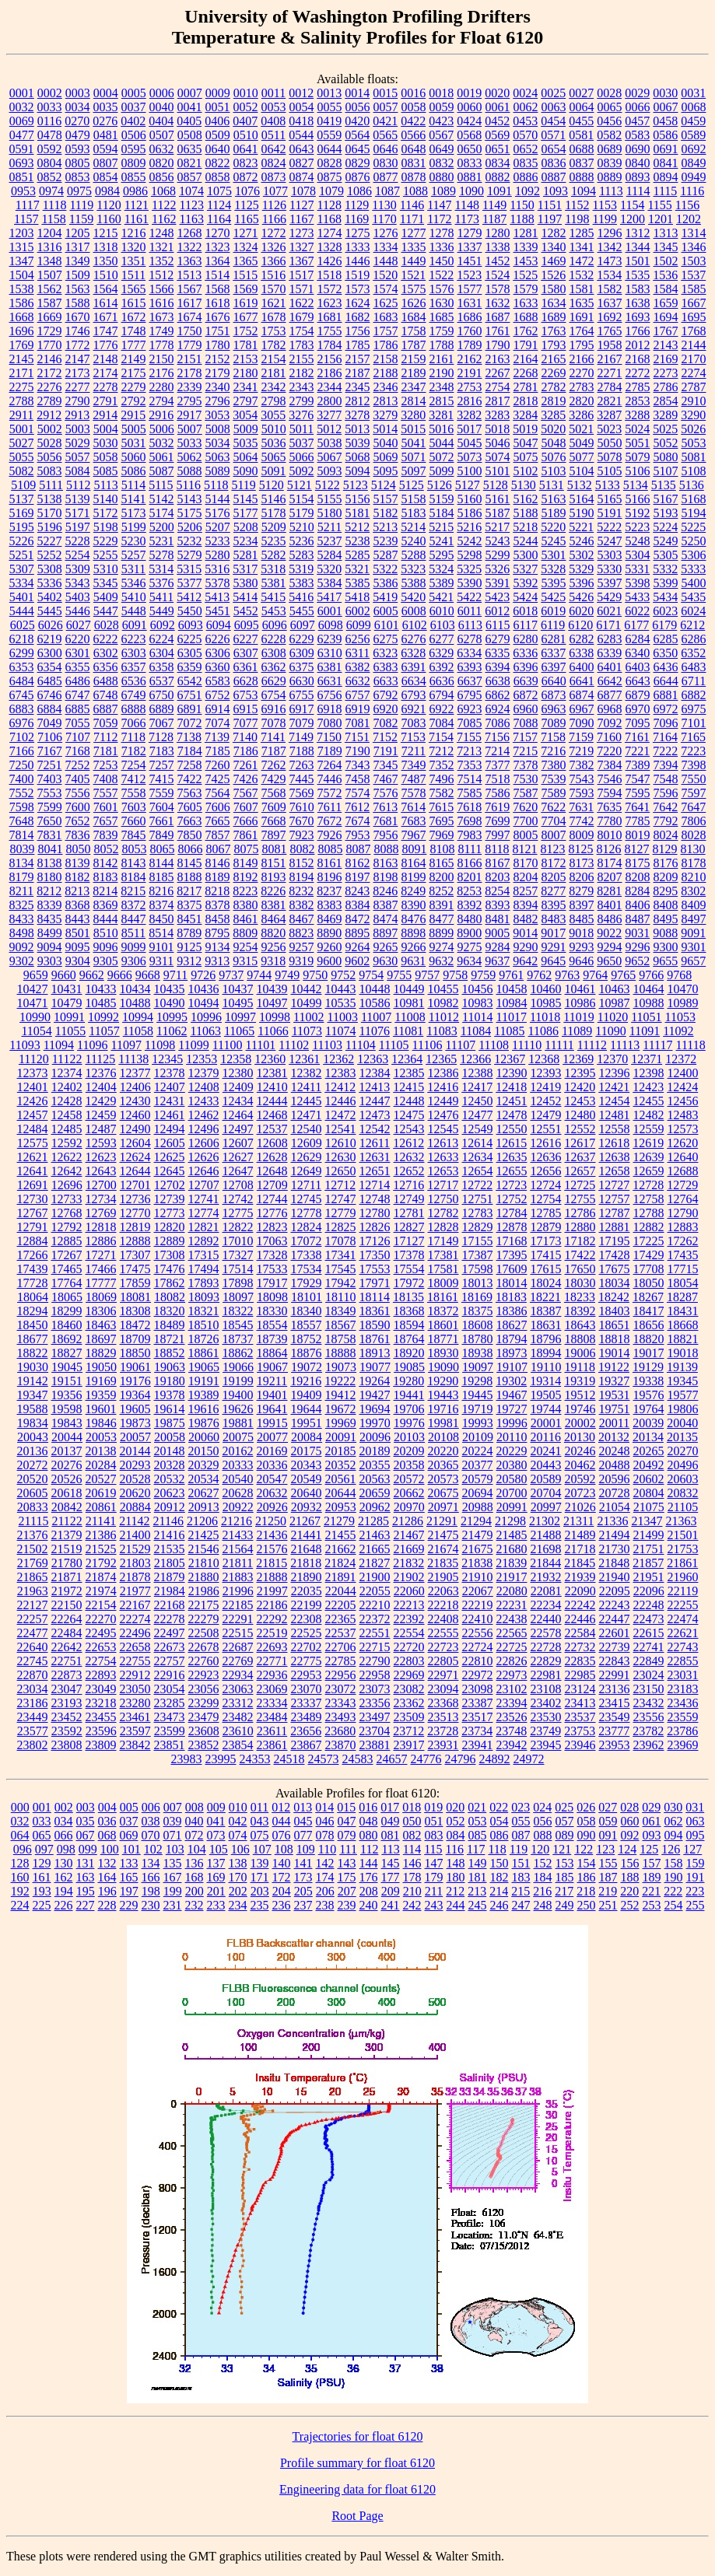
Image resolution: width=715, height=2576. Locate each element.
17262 (683, 1241)
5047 (525, 443)
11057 (104, 1031)
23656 (305, 1731)
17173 (546, 1241)
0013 (329, 93)
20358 (409, 1465)
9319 (301, 961)
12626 (203, 1157)
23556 (648, 1717)
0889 (610, 177)
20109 (477, 1437)
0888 (582, 177)
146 (412, 1863)
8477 (441, 919)
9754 (371, 975)
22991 (614, 1675)
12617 (579, 1143)
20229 (511, 1451)
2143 (666, 345)
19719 (477, 1409)
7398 (694, 765)
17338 (306, 1255)
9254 (245, 947)
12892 (203, 1241)
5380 (245, 583)
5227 (49, 541)
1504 (21, 275)
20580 (511, 1479)
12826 (375, 1227)
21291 (441, 1521)
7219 (581, 751)
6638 (497, 681)
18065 (66, 1297)
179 (434, 1877)
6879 (638, 695)
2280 (161, 387)
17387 (477, 1255)
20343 (306, 1465)
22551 (375, 1633)
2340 (217, 387)
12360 (270, 1059)
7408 (105, 779)
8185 (161, 877)
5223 (637, 527)
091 (608, 1835)
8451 (189, 919)
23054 (169, 1689)
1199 (605, 219)
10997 (240, 1017)
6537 (161, 681)
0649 (441, 149)
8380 (245, 905)
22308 (306, 1619)
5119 (243, 485)
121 (561, 1849)
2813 (385, 401)
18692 (66, 1339)
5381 (273, 583)
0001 (21, 93)
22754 (101, 1661)
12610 (340, 1143)
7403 (49, 779)
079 (347, 1835)
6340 (637, 653)
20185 (340, 1451)
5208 (245, 527)
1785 (357, 345)
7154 (441, 737)
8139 (77, 863)
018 (411, 1807)
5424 (525, 597)
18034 (614, 1283)
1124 (219, 205)
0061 (497, 107)
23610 (238, 1731)
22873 (66, 1675)
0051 (217, 107)
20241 (546, 1451)
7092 (610, 723)
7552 (21, 793)
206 (325, 1891)
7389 (638, 765)
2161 (441, 359)
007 (172, 1807)
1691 (582, 317)
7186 (245, 751)
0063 (554, 107)
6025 (22, 625)
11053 (680, 1017)
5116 (189, 485)
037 (129, 1821)
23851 (169, 1745)
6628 (245, 681)
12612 (408, 1143)
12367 (509, 1059)
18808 (580, 1339)
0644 (329, 149)
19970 (375, 1423)
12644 (135, 1171)
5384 (329, 583)
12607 (238, 1143)
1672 (133, 317)
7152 (385, 737)
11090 (610, 1031)
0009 (217, 93)
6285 (666, 639)
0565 (385, 135)
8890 (329, 933)
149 (477, 1863)
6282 (582, 639)
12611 (374, 1143)
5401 (21, 597)
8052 (105, 849)
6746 (49, 695)
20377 (477, 1465)
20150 (203, 1451)
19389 (203, 1395)
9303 (49, 961)
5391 (497, 583)
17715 (683, 1269)
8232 (301, 891)
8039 (21, 849)
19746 (580, 1409)
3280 (413, 415)
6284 (638, 639)
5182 (385, 513)
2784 (610, 387)
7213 (469, 751)
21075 (648, 1507)
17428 (614, 1255)
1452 (497, 261)
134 (151, 1863)
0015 (385, 93)
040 (194, 1821)
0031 (693, 93)
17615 (546, 1269)
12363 (372, 1059)
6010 (441, 611)
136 (194, 1863)
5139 (77, 499)
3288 (637, 415)
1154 (632, 205)
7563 (189, 793)
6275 (385, 639)
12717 (442, 1185)
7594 (610, 793)
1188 (522, 219)
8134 (21, 863)
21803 (135, 1563)
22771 (272, 1661)
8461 (245, 919)
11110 (527, 1045)
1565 (133, 289)
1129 (357, 205)
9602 (357, 961)
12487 (101, 1129)
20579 (477, 1479)
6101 (386, 625)
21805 (169, 1563)
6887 (105, 709)
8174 (610, 863)
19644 (306, 1409)
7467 (385, 779)
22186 (272, 1605)
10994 (137, 1017)
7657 (105, 821)
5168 (694, 499)
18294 (32, 1311)
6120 (580, 625)
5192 (638, 513)
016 (368, 1807)
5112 (78, 485)
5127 (467, 485)
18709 (135, 1339)
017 (389, 1807)
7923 (301, 835)
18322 (238, 1311)
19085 (409, 1367)
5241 (441, 541)
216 (542, 1891)
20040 (682, 1423)
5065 (273, 457)
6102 (414, 625)
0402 (133, 121)
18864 (272, 1353)
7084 (441, 723)
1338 (497, 247)
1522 (441, 275)
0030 (665, 93)
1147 (439, 205)
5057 (77, 457)
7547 (638, 779)
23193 (66, 1703)
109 (305, 1849)
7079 (301, 723)
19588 (32, 1409)
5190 (582, 513)
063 (695, 1821)
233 (216, 1905)
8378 (217, 905)
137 (216, 1863)
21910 (477, 1577)
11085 (509, 1031)
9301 (694, 947)
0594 (105, 149)
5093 (329, 471)
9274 (441, 947)
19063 (169, 1367)
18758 (340, 1339)
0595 (133, 149)
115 (433, 1849)
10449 (409, 989)
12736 (135, 1199)
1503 (694, 261)
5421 (441, 597)
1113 (611, 191)
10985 (546, 1003)
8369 (105, 905)
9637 (497, 961)
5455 (301, 611)
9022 (609, 933)
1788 (441, 345)
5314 (161, 569)
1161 (136, 219)
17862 (169, 1283)
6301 (77, 653)
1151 (550, 205)
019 (433, 1807)
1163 (191, 219)
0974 (51, 191)
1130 (384, 205)
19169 (101, 1381)
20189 (375, 1451)
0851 (21, 177)
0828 (329, 163)
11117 (657, 1045)
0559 (329, 135)
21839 (511, 1563)
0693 (21, 163)
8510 (105, 933)
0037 (133, 107)
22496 (135, 1633)
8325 (21, 905)
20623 (169, 1493)
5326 (497, 569)
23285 (169, 1703)
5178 (273, 513)
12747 (340, 1199)
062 (673, 1821)
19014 (614, 1353)
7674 (357, 821)
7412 (133, 779)
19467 (511, 1395)
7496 (441, 779)
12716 (408, 1185)
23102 (511, 1689)
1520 (385, 275)
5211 (329, 527)
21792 (101, 1563)
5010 (273, 429)
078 (325, 1835)
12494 (169, 1129)
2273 (666, 373)
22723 (443, 1647)
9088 (665, 933)
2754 (497, 387)
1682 (357, 317)
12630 (340, 1157)
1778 (161, 345)
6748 (105, 695)
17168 (511, 1241)
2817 (497, 401)
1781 (245, 345)
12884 (32, 1241)
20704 (546, 1493)
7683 (413, 821)
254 (673, 1905)
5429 (609, 597)
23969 (683, 1745)
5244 (525, 541)
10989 (683, 1003)
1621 (273, 303)
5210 (301, 527)
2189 (413, 373)
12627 (238, 1157)
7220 (609, 751)
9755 (399, 975)
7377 (497, 765)
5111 (51, 485)
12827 (409, 1227)
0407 (245, 121)
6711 (694, 681)
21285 (373, 1521)
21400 (135, 1535)
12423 (648, 1087)
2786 (666, 387)
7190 (357, 751)
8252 (441, 891)
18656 (648, 1325)
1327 (301, 247)
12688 (683, 1171)
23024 (648, 1675)
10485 (101, 1003)
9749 (287, 975)
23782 (648, 1731)
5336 (49, 583)
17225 (648, 1241)
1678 (273, 317)
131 (85, 1863)
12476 (443, 1115)
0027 (581, 93)
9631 (413, 961)
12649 (306, 1171)
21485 (511, 1535)
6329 (441, 653)
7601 (105, 807)
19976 (409, 1423)
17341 (340, 1255)
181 (477, 1877)
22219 (477, 1605)
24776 (426, 1759)
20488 (614, 1465)
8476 (413, 919)
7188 (301, 751)
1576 (441, 289)
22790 (375, 1661)
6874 (582, 695)
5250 (694, 541)
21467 (409, 1535)
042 (238, 1821)
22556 (477, 1633)
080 (368, 1835)
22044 (340, 1591)
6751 (189, 695)
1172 (439, 219)
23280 (135, 1703)
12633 (443, 1157)
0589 (693, 135)
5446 (77, 611)
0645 (357, 149)
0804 (49, 163)
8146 (217, 863)
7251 (49, 765)
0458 (665, 121)
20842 (66, 1507)
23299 (203, 1703)
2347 (413, 387)
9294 (610, 947)
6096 (274, 625)
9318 (273, 961)
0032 (21, 107)
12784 (511, 1213)
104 (197, 1849)
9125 (189, 947)
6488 (105, 681)
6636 (441, 681)
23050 (135, 1689)
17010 (238, 1241)
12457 (32, 1115)
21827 (374, 1563)
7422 (189, 779)
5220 (553, 527)
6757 (357, 695)
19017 (648, 1353)
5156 (357, 499)
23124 (580, 1689)
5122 (327, 485)
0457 (637, 121)
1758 (413, 331)
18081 (135, 1297)
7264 (329, 765)
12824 (306, 1227)
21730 (614, 1549)
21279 (339, 1521)
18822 (32, 1353)
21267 (305, 1521)
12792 (66, 1227)
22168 (169, 1605)
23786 (682, 1731)
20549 (306, 1479)
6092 (162, 625)
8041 (49, 849)
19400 (238, 1395)
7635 (609, 807)
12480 (580, 1115)
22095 (614, 1591)
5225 (693, 527)
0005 (133, 93)
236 (281, 1905)
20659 (375, 1493)
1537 (693, 275)
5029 (77, 443)
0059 (441, 107)
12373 (32, 1073)
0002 (49, 93)
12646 (203, 1171)
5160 (469, 499)
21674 (443, 1549)
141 (303, 1863)
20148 (169, 1451)
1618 (217, 303)
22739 (614, 1647)
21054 (614, 1507)
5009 (245, 429)
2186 (329, 373)
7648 (21, 821)
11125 (101, 1059)
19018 (683, 1353)
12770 (135, 1213)
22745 (32, 1661)
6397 (554, 667)
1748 (133, 331)
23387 (477, 1703)
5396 (582, 583)
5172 (105, 513)
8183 (105, 877)
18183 (511, 1297)
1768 (694, 331)
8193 (273, 877)
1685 (441, 317)
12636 (546, 1157)
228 (107, 1905)
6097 (302, 625)
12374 (66, 1073)
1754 (301, 331)
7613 (385, 807)
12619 (648, 1143)
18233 (579, 1297)
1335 (413, 247)
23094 (443, 1689)
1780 (217, 345)
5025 (665, 429)
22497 (169, 1633)
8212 (49, 891)
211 (434, 1891)
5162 (525, 499)
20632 (272, 1493)
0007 (189, 93)
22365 (340, 1619)
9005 (497, 933)
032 (20, 1821)
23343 (340, 1703)
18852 (169, 1353)
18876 (306, 1353)
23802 (32, 1745)
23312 (238, 1703)
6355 (77, 667)
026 (586, 1807)
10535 (340, 1003)
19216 (305, 1381)
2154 (273, 359)
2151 (189, 359)
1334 (385, 247)
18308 (135, 1311)
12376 (101, 1073)
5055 (21, 457)
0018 (441, 93)
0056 (357, 107)
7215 (525, 751)
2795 (189, 401)
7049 (49, 723)
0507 (161, 135)
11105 (394, 1045)
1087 (387, 191)
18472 (135, 1325)
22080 (511, 1591)
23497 (375, 1717)
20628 (238, 1493)
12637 (580, 1157)
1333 (357, 247)
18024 (546, 1283)
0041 (189, 107)
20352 (340, 1465)
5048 (554, 443)
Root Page (357, 2515)
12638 (614, 1157)
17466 (101, 1269)
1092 (527, 191)
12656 (546, 1171)
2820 (582, 401)
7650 (49, 821)
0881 (469, 177)
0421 (385, 121)
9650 (609, 961)
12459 (101, 1115)
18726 (203, 1339)
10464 (648, 989)
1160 (108, 219)
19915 (272, 1423)
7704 (554, 821)
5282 (273, 555)
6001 (329, 611)
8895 (357, 933)
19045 (66, 1367)
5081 (694, 457)
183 (521, 1877)
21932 (546, 1577)
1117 (28, 205)
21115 (34, 1521)
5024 (637, 429)
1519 (357, 275)
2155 (301, 359)
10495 (238, 1003)
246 (499, 1905)
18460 (66, 1325)
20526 (66, 1479)
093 (652, 1835)
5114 (133, 485)
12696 (66, 1185)
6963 (554, 709)
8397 (582, 905)
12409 (238, 1087)
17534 (306, 1269)
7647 (693, 807)
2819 (554, 401)
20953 (340, 1507)
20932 (306, 1507)
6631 (329, 681)
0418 (301, 121)
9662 (91, 975)
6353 (21, 667)
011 (259, 1807)
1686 (469, 317)
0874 (301, 177)
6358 (161, 667)
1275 (357, 233)
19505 (546, 1395)
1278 (441, 233)
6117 (525, 625)
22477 (32, 1633)
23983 (186, 1759)
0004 (105, 93)
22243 (614, 1605)
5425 (553, 597)
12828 (443, 1227)
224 (20, 1905)
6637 (469, 681)
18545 (238, 1325)
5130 (523, 485)
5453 (273, 611)
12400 (683, 1073)
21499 (648, 1535)
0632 (161, 149)
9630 (385, 961)
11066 (273, 1031)
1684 (413, 317)
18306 (101, 1311)
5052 (666, 443)
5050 (610, 443)
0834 (497, 163)
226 (63, 1905)
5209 (273, 527)
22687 (238, 1647)
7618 (469, 807)
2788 (21, 401)
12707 (203, 1185)
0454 (553, 121)
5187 (497, 513)
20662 (409, 1493)
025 (564, 1807)
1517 (301, 275)
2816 (469, 401)
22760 (203, 1661)
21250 (270, 1521)
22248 (648, 1605)
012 (281, 1807)
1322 (189, 247)
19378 (169, 1395)
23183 (683, 1689)
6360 (217, 667)
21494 (614, 1535)
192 (20, 1891)
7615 (441, 807)
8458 (217, 919)
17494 (203, 1269)
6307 (245, 653)
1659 (666, 303)
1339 (525, 247)
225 (42, 1905)
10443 (340, 989)
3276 (301, 415)
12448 (409, 1101)
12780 (375, 1213)
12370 (612, 1059)
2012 (638, 345)
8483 (554, 919)
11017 (511, 1017)
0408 (273, 121)
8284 (637, 891)
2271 (610, 373)
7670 (301, 821)
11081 (408, 1031)
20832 (683, 1493)
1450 (441, 261)
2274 (694, 373)
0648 (413, 149)
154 (586, 1863)
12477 (477, 1115)
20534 (203, 1479)
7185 (217, 751)
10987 (614, 1003)
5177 (245, 513)
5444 (21, 611)
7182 (133, 751)
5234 (245, 541)
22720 (409, 1647)
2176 (161, 373)
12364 (406, 1059)
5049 (582, 443)
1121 (136, 205)
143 (347, 1863)
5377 (189, 583)
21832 (408, 1563)
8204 (525, 877)
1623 (329, 303)
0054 (301, 107)
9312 (189, 961)
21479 (477, 1535)
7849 (161, 835)
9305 (105, 961)
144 (368, 1863)
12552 (580, 1129)
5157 (385, 499)
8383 (329, 905)
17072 (306, 1241)
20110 (511, 1437)
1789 (469, 345)
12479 (546, 1115)
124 (627, 1849)
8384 (357, 905)
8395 (554, 905)
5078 (610, 457)
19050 (101, 1367)
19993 (477, 1423)
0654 (554, 149)
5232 (189, 541)
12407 (169, 1087)
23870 (340, 1745)
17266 (32, 1255)
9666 (119, 975)
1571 (301, 289)
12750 (443, 1199)
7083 (413, 723)
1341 (582, 247)
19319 (579, 1381)
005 (129, 1807)
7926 (329, 835)
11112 (592, 1045)
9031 (637, 933)
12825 (340, 1227)
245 (477, 1905)
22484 (66, 1633)
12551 (546, 1129)
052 (456, 1821)
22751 (66, 1661)
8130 (693, 849)
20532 (169, 1479)
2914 (105, 415)
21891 (340, 1577)
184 (543, 1877)
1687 (497, 317)
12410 (272, 1087)
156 (630, 1863)
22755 (135, 1661)
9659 (35, 975)
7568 (273, 793)
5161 (497, 499)
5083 (49, 471)
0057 (385, 107)
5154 (301, 499)
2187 (357, 373)
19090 (443, 1367)
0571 (553, 135)
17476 (169, 1269)
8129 (665, 849)
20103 (409, 1437)
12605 (169, 1143)
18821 (683, 1339)
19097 (477, 1367)
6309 (301, 653)
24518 (289, 1759)
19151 (66, 1381)
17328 (272, 1255)
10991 (69, 1017)
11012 (444, 1017)
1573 (357, 289)
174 (325, 1877)
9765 (623, 975)
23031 (683, 1675)
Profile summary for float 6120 (357, 2462)
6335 (497, 653)
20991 (511, 1507)
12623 (101, 1157)
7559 (161, 793)
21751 (648, 1549)
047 (347, 1821)
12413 (374, 1087)
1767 (666, 331)
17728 (32, 1283)
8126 (609, 849)
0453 (525, 121)
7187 (273, 751)
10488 (135, 1003)
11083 (441, 1031)
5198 (105, 527)
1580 (554, 289)
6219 (49, 639)
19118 (580, 1367)
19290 (442, 1381)
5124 (383, 485)
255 (695, 1905)
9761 (511, 975)
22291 (238, 1619)
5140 (105, 499)
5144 (217, 499)
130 (63, 1863)
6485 (49, 681)
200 (194, 1891)
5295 (441, 555)
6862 (497, 695)
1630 (441, 303)
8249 (413, 891)
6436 (666, 667)
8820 (273, 933)
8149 (245, 863)
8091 (413, 849)
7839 (105, 835)
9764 (595, 975)
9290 (525, 947)
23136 (614, 1689)
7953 (357, 835)
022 (498, 1807)
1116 (692, 191)
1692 (610, 317)
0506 (133, 135)
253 (652, 1905)
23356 (375, 1703)
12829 (477, 1227)
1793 (554, 345)
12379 (203, 1073)
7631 (581, 807)
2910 (694, 401)
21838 (476, 1563)
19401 (272, 1395)
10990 (35, 1017)
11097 (125, 1045)
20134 (648, 1437)
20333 (238, 1465)
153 (565, 1863)
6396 (525, 667)
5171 (77, 513)
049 (390, 1821)
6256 (357, 639)
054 (499, 1821)
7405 (77, 779)
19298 (476, 1381)
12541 (340, 1129)
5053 (694, 443)
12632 (409, 1157)
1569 (245, 289)
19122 (613, 1367)
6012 (497, 611)
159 (695, 1863)
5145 (245, 499)
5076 (554, 457)
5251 (21, 555)
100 (109, 1849)
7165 (693, 737)
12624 (135, 1157)
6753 (245, 695)
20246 (580, 1451)
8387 (385, 905)
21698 (546, 1549)
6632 (357, 681)
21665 (375, 1549)
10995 (172, 1017)
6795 (469, 695)
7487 (413, 779)
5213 (385, 527)
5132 (579, 485)
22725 (511, 1647)
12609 (306, 1143)
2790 (77, 401)
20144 (135, 1451)
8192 (245, 877)
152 (543, 1863)
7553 (49, 793)
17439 (32, 1269)
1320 (133, 247)
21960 (683, 1577)
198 (151, 1891)
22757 (169, 1661)
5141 (133, 499)
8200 (441, 877)
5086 (133, 471)
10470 (683, 989)
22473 (648, 1619)
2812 (357, 401)
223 (694, 1891)
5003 (77, 429)
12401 (32, 1087)
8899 (441, 933)
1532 (581, 275)
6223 (133, 639)
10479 (66, 1003)
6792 (385, 695)
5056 (49, 457)
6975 (694, 709)
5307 (21, 569)
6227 (245, 639)
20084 (306, 1437)
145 (390, 1863)
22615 (648, 1633)
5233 (217, 541)
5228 (77, 541)
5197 (77, 527)
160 (20, 1877)
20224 (477, 1451)
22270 (101, 1619)
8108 (441, 849)
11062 (171, 1031)
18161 (442, 1297)
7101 (694, 723)
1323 (217, 247)
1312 (638, 233)
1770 (49, 345)
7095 (638, 723)
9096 (105, 947)
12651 (375, 1171)
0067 (666, 107)
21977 (135, 1591)
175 (347, 1877)
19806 (683, 1409)
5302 (582, 555)
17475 (135, 1269)
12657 (580, 1171)
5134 (635, 485)
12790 (683, 1213)
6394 (497, 667)
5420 (413, 597)
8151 (273, 863)
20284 (101, 1465)
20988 (477, 1507)
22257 (32, 1619)
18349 (340, 1311)
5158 (413, 499)
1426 (329, 261)
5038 (329, 443)
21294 (476, 1521)
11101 (261, 1045)
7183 (161, 751)
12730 (32, 1199)
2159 (413, 359)
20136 (32, 1451)
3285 (553, 415)
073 (216, 1835)
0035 (105, 107)
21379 (66, 1535)
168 (194, 1877)
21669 (409, 1549)
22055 (375, 1591)
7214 (497, 751)
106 (240, 1849)
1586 (21, 303)
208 (368, 1891)
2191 (469, 373)
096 (22, 1849)
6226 (217, 639)
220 (629, 1891)
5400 (694, 583)
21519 (66, 1549)
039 (172, 1821)
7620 (525, 807)
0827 (301, 163)
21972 (66, 1591)
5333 (693, 569)
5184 (441, 513)
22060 (409, 1591)
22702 (306, 1647)
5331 (637, 569)
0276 (105, 121)
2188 (385, 373)
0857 (189, 177)
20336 (272, 1465)
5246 (582, 541)
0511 (273, 135)
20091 (340, 1437)
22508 (203, 1633)
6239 (329, 639)
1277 (413, 233)
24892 (494, 1759)
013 (302, 1807)
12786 (580, 1213)
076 (281, 1835)
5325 (469, 569)
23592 (66, 1731)
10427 (32, 989)
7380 (554, 765)
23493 (340, 1717)
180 (456, 1877)
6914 (217, 709)
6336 (525, 653)
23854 (238, 1745)
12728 (648, 1185)
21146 (168, 1521)
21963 (32, 1591)
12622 (66, 1157)
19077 (375, 1367)
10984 (511, 1003)
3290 (693, 415)
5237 (329, 541)
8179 (21, 877)
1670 (77, 317)
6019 (553, 611)
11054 (36, 1031)
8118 (497, 849)
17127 (409, 1241)
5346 (133, 583)
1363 (189, 261)
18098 (272, 1297)
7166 (21, 751)
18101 (306, 1297)
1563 (77, 289)
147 (434, 1863)
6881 (666, 695)
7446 (329, 779)
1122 (164, 205)
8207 (610, 877)
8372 (133, 905)
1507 (49, 275)
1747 (105, 331)
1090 (471, 191)
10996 (206, 1017)
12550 (511, 1129)
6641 (582, 681)
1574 (385, 289)
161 (42, 1877)
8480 (469, 919)
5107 (666, 471)
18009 (443, 1283)
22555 (443, 1633)
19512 (580, 1395)
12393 (546, 1073)
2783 (582, 387)
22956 (340, 1675)
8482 (525, 919)
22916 (169, 1675)
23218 (101, 1703)
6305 (189, 653)
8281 (609, 891)
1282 (554, 233)
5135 (663, 485)
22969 (409, 1675)
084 (456, 1835)
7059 (105, 723)
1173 (467, 219)
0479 (77, 135)
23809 (101, 1745)
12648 (272, 1171)
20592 (580, 1479)
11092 (678, 1031)
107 (262, 1849)
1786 (385, 345)
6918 (329, 709)
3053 (217, 415)
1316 (49, 247)
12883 (683, 1227)
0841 (666, 163)
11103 (327, 1045)
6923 (469, 709)
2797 (245, 401)
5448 (133, 611)
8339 (49, 905)
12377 (135, 1073)
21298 (510, 1521)
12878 (511, 1227)
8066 (189, 849)
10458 (511, 989)
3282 (469, 415)
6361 (245, 667)
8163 (385, 863)
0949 (694, 177)
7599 (49, 807)
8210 (694, 877)
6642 (610, 681)
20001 (546, 1423)
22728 (546, 1647)
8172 (554, 863)
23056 (203, 1689)
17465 (66, 1269)
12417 (476, 1087)
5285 (357, 555)
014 (324, 1807)
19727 (511, 1409)
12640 (683, 1157)
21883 (238, 1577)
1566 (161, 289)
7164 (665, 737)
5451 (217, 611)
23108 (546, 1689)
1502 (666, 261)
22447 (614, 1619)
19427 (375, 1395)
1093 (555, 191)
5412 (189, 597)
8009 (582, 835)
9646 (581, 961)
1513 (189, 275)
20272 (32, 1465)
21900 (375, 1577)
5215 (441, 527)
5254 (77, 555)
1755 (329, 331)
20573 (443, 1479)
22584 (580, 1633)
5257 (133, 555)
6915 (245, 709)
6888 (133, 709)
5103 (554, 471)
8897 (385, 933)
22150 (66, 1605)
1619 (245, 303)
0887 (554, 177)
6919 (357, 709)
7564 (217, 793)
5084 (77, 471)
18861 (203, 1353)
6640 (554, 681)
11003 (342, 1017)
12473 (375, 1115)
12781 (409, 1213)
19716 (443, 1409)
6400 (582, 667)
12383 (340, 1073)
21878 (135, 1577)
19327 (613, 1381)
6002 (357, 611)
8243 (357, 891)
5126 (439, 485)
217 (564, 1891)
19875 (169, 1423)
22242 (580, 1605)
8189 (217, 877)
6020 (581, 611)
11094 (59, 1045)
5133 (607, 485)
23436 (683, 1703)
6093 (190, 625)
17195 (614, 1241)
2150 (161, 359)
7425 (217, 779)
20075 (238, 1437)
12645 (169, 1171)
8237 (329, 891)
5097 (413, 471)
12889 (169, 1241)
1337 (469, 247)
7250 (21, 765)
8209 (666, 877)
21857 (648, 1563)
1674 (189, 317)
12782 (443, 1213)
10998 (274, 1017)
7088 (525, 723)
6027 (78, 625)
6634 (413, 681)
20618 (66, 1493)
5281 (245, 555)
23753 (579, 1731)
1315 (21, 247)
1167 (301, 219)
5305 (666, 555)
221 (651, 1891)
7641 (637, 807)
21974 (101, 1591)
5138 (49, 499)
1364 (217, 261)
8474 (385, 919)
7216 (553, 751)
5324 (441, 569)
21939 (580, 1577)
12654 (477, 1171)
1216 (133, 233)
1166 (274, 219)
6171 (608, 625)
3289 (665, 415)
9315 (245, 961)
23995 (221, 1759)
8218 (217, 891)
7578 (413, 793)
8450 (161, 919)
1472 (582, 261)
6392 (441, 667)
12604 (135, 1143)
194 (63, 1891)
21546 (203, 1549)
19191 (203, 1381)
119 (518, 1849)
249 (565, 1905)
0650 (469, 149)
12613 (442, 1143)
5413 (217, 597)
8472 (357, 919)
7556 (77, 793)
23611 (272, 1731)
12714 (374, 1185)
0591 (21, 149)
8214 (105, 891)
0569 (497, 135)
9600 (329, 961)
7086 (497, 723)
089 (565, 1835)
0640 (217, 149)
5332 (665, 569)
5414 (245, 597)
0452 (497, 121)
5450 (189, 611)
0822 (217, 163)
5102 (525, 471)
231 (172, 1905)
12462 (203, 1115)
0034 (77, 107)
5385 (357, 583)
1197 (550, 219)
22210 (375, 1605)
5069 (385, 457)
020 (455, 1807)
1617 (189, 303)
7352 (441, 765)
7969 (441, 835)
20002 (580, 1423)
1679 (301, 317)
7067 (161, 723)
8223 (245, 891)
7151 (357, 737)
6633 (385, 681)
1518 (329, 275)
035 (85, 1821)
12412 (340, 1087)
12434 (238, 1101)
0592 (49, 149)
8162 (357, 863)
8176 (666, 863)
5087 (161, 471)
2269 (554, 373)
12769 (101, 1213)
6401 (610, 667)
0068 (694, 107)
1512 (161, 275)
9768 (679, 975)
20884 (135, 1507)
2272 (638, 373)
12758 (648, 1199)
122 (583, 1849)
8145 (189, 863)
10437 (238, 989)
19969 (340, 1423)
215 (520, 1891)
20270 (683, 1451)
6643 (638, 681)
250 (586, 1905)
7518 (497, 779)
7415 (161, 779)
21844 (545, 1563)
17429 (648, 1255)
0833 (469, 163)
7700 (525, 821)
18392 (580, 1311)
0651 (497, 149)
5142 (161, 499)
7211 (413, 751)
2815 (441, 401)
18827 (66, 1353)
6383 (385, 667)
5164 (582, 499)
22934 (238, 1675)
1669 (49, 317)
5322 (385, 569)
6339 (609, 653)
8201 (469, 877)
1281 (525, 233)
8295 (665, 891)
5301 (554, 555)
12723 (511, 1185)
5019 (525, 429)
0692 (694, 149)
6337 (553, 653)
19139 (682, 1367)
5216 (469, 527)
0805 (77, 163)
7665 (217, 821)
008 (194, 1807)
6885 (77, 709)
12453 (580, 1101)
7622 (553, 807)
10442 (306, 989)
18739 (272, 1339)
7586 (497, 793)
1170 (384, 219)
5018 (497, 429)
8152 (301, 863)
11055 (70, 1031)
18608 (477, 1325)
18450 (32, 1325)
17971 (375, 1283)
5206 (189, 527)
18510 (203, 1325)
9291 (554, 947)
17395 (511, 1255)
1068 (163, 191)
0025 (553, 93)
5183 (413, 513)
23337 (306, 1703)
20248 (614, 1451)
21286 (407, 1521)
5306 (694, 555)
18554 (272, 1325)
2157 (357, 359)
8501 (77, 933)
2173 (77, 373)
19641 (272, 1409)
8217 (189, 891)
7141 (273, 737)
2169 (666, 359)
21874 (101, 1577)
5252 (49, 555)
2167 (610, 359)
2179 (217, 373)
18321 (203, 1311)
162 (63, 1877)
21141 (101, 1521)
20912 (169, 1507)
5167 (666, 499)
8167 (497, 863)
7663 (189, 821)
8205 (554, 877)
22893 (101, 1675)
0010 (245, 93)
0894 (666, 177)
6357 (133, 667)
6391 (413, 667)
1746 (77, 331)
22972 (477, 1675)
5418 (357, 597)
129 (42, 1863)
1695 (694, 317)
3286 (581, 415)
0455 (581, 121)
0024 (525, 93)
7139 (217, 737)
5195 (21, 527)
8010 (610, 835)
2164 (525, 359)
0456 (609, 121)
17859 (135, 1283)
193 (42, 1891)
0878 (413, 177)
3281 (441, 415)
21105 (683, 1507)
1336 (441, 247)
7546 (610, 779)
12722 (476, 1185)
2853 (638, 401)
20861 (101, 1507)
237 (303, 1905)
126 (670, 1849)
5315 (189, 569)
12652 (409, 1171)
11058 (138, 1031)
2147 (77, 359)
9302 (21, 961)
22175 (203, 1605)
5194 (694, 513)
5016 (441, 429)
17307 (135, 1255)
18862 (238, 1353)
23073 (375, 1689)
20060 (203, 1437)
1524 (497, 275)
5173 (133, 513)
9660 (63, 975)
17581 (443, 1269)
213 (477, 1891)
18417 (648, 1311)
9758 (455, 975)
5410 (133, 597)
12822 (238, 1227)
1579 (525, 289)
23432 (648, 1703)
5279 (189, 555)
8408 (666, 905)
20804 (648, 1493)
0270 (77, 121)
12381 (272, 1073)
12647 (238, 1171)
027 (607, 1807)
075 (260, 1835)
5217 (497, 527)
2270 (582, 373)
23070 (306, 1689)
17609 (511, 1269)
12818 (101, 1227)
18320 (169, 1311)
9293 (582, 947)
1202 (688, 219)
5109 (23, 485)
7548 (666, 779)
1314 (694, 233)
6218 (21, 639)
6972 (666, 709)
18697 (101, 1339)
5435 (693, 597)
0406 (217, 121)
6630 (301, 681)
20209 (409, 1451)
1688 (525, 317)
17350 (375, 1255)
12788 (648, 1213)
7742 (582, 821)
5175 (189, 513)
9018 (581, 933)
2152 (217, 359)
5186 (469, 513)
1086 (359, 191)
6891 (189, 709)
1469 (554, 261)
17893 (203, 1283)
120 (540, 1849)
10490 (169, 1003)
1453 (525, 261)
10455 (443, 989)
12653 (443, 1171)
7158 (553, 737)
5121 (299, 485)
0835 (525, 163)
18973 (511, 1353)
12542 (375, 1129)
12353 (201, 1059)
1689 (554, 317)
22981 (546, 1675)
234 (238, 1905)
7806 (694, 821)
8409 (694, 905)
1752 (245, 331)
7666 (245, 821)
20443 (546, 1465)
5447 (105, 611)
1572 (329, 289)
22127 (32, 1605)
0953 (23, 191)
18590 (375, 1325)
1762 (525, 331)
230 (151, 1905)
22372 (375, 1619)
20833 (32, 1507)
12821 (203, 1227)
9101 (161, 947)
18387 (546, 1311)
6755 (301, 695)
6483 (694, 667)
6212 (692, 625)
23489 (306, 1717)
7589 (554, 793)
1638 (638, 303)
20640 (306, 1493)
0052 (245, 107)
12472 (340, 1115)
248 (543, 1905)
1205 (77, 233)
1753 (273, 331)
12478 (511, 1115)
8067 (217, 849)
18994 (546, 1353)
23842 (135, 1745)
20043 (32, 1437)
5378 (217, 583)
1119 (81, 205)
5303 (610, 555)
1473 (610, 261)
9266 (413, 947)
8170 (525, 863)
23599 (169, 1731)
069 (129, 1835)
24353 (255, 1759)
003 (85, 1807)
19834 (32, 1423)
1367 (301, 261)
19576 (648, 1395)
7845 (133, 835)
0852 (49, 177)
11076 (374, 1031)
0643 (301, 149)
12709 (272, 1185)
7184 (189, 751)
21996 (238, 1591)
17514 (238, 1269)
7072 (189, 723)
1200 (632, 219)
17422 (580, 1255)
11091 (644, 1031)
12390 (511, 1073)
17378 (409, 1255)
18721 (169, 1339)
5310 (105, 569)
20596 (614, 1479)
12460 (135, 1115)
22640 (32, 1647)
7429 (273, 779)
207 (347, 1891)
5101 (497, 471)
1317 (77, 247)
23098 (477, 1689)
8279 (581, 891)
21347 (646, 1521)
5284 (329, 555)
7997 (497, 835)
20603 (683, 1479)
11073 (307, 1031)
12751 (477, 1199)
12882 (648, 1227)
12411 (306, 1087)
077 (303, 1835)
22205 (340, 1605)
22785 (340, 1661)
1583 (638, 289)
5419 (385, 597)
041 (216, 1821)
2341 (245, 387)
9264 (357, 947)
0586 (665, 135)
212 (455, 1891)
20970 (409, 1507)
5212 (357, 527)
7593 (582, 793)
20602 (648, 1479)
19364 (135, 1395)
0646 (385, 149)
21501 (683, 1535)
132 (107, 1863)
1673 (161, 317)
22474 (683, 1619)
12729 (682, 1185)
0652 (525, 149)
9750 (315, 975)
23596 (101, 1731)
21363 (680, 1521)
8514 (161, 933)
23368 (443, 1703)
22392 (409, 1619)
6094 (218, 625)
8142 (105, 863)
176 (368, 1877)
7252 (77, 765)
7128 (161, 737)
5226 (21, 541)
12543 (409, 1129)
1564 (105, 289)
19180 (169, 1381)
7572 (329, 793)
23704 (374, 1731)
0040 (161, 107)
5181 (357, 513)
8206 (582, 877)
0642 (273, 149)
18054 (683, 1283)
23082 (409, 1689)
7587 (525, 793)
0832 (441, 163)
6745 (21, 695)
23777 (613, 1731)
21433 (238, 1535)
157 (652, 1863)
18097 (238, 1297)
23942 (511, 1745)
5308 (49, 569)
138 (238, 1863)
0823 (245, 163)
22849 (648, 1661)
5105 (610, 471)
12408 (203, 1087)
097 (44, 1849)
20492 (648, 1465)
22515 (238, 1633)
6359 (189, 667)
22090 (580, 1591)
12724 (545, 1185)
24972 (529, 1759)
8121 (525, 849)
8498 (21, 933)
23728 (442, 1731)
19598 (66, 1409)
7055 (77, 723)
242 (412, 1905)
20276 (66, 1465)
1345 (666, 247)
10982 (443, 1003)
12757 (614, 1199)
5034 (217, 443)
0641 (245, 149)
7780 (610, 821)
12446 (340, 1101)
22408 (443, 1619)
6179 (664, 625)
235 (260, 1905)
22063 (443, 1591)
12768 (66, 1213)
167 (172, 1877)
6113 (470, 625)
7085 (469, 723)
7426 (245, 779)
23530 (546, 1717)
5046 (497, 443)
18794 (511, 1339)
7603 (133, 807)
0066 (638, 107)
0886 (525, 177)
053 (477, 1821)
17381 (443, 1255)
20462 (580, 1465)
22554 (409, 1633)
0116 (49, 121)
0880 (441, 177)
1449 (413, 261)
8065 (161, 849)
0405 (189, 121)
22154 (101, 1605)
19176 (135, 1381)
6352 (693, 653)
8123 (553, 849)
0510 (245, 135)
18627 (511, 1325)
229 (129, 1905)
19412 (340, 1395)
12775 (238, 1213)
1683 (385, 317)
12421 (613, 1087)
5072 (441, 457)
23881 (375, 1745)
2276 (49, 387)
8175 (638, 863)
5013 (357, 429)
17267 (66, 1255)
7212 (441, 751)
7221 (637, 751)
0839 (610, 163)
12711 (306, 1185)
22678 (203, 1647)
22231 (511, 1605)
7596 (666, 793)
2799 (301, 401)
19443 (443, 1395)
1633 (525, 303)
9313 (217, 961)
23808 (66, 1745)
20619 (101, 1493)
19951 (306, 1423)
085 (477, 1835)
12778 (306, 1213)
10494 (203, 1003)
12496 (203, 1129)
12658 (614, 1171)
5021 (581, 429)
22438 (511, 1619)
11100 (227, 1045)
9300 (666, 947)
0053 (273, 107)
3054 (245, 415)
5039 (357, 443)
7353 (469, 765)
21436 (272, 1535)
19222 (340, 1381)
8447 (133, 919)
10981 (409, 1003)
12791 (32, 1227)
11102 (294, 1045)
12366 (475, 1059)
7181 (105, 751)
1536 (665, 275)
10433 (101, 989)
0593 (77, 149)
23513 (443, 1717)
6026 (50, 625)
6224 (161, 639)
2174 (105, 373)
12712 (340, 1185)
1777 (133, 345)
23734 (476, 1731)
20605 (32, 1493)
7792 (666, 821)
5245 (554, 541)
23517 (477, 1717)
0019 (469, 93)
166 (151, 1877)
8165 (441, 863)
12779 (340, 1213)
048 (368, 1821)
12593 (101, 1143)
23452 (66, 1717)
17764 (66, 1283)
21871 (66, 1577)
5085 (105, 471)
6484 (21, 681)
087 (521, 1835)
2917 (189, 415)
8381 (273, 905)
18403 (614, 1311)
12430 (135, 1101)
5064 (245, 457)
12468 (272, 1115)
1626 (413, 303)
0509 (217, 135)
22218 (443, 1605)
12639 (648, 1157)
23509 (409, 1717)
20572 (409, 1479)
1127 (301, 205)
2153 (245, 359)
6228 (273, 639)
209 (390, 1891)
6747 (77, 695)
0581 (581, 135)
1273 (301, 233)
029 (651, 1807)
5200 (161, 527)
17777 (101, 1283)
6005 (385, 611)
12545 (443, 1129)
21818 (305, 1563)
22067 (477, 1591)
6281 (554, 639)
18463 (101, 1325)
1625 (385, 303)
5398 (638, 583)
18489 (169, 1325)
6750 (161, 695)
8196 (329, 877)
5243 (497, 541)
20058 (169, 1437)
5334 (21, 583)
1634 (554, 303)
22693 (272, 1647)
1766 (638, 331)
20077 (272, 1437)
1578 (497, 289)
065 (42, 1835)
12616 (545, 1143)
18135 (408, 1297)
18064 (32, 1297)
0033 (49, 107)
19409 (306, 1395)
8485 (582, 919)
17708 (648, 1269)
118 (497, 1849)
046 (325, 1821)
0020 (497, 93)
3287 (609, 415)
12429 (101, 1101)
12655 (511, 1171)
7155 (469, 737)
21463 (375, 1535)
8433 (21, 919)
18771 (443, 1339)
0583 (637, 135)
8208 (638, 877)
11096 (92, 1045)
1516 (273, 275)
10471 (32, 1003)
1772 (77, 345)
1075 (219, 191)
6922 (441, 709)
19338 (648, 1381)
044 (281, 1821)
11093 (24, 1045)
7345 (385, 765)
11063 (205, 1031)
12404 (101, 1087)
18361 (375, 1311)
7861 (245, 835)
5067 (329, 457)
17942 (340, 1283)
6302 (105, 653)
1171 (412, 219)
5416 (301, 597)
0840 (638, 163)
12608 (272, 1143)
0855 (133, 177)
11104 (360, 1045)
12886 (101, 1241)
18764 (409, 1339)
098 (66, 1849)
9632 (441, 961)
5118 (216, 485)
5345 (105, 583)
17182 (580, 1241)
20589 (546, 1479)
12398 (648, 1073)
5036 (273, 443)
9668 (147, 975)
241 (390, 1905)
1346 (694, 247)
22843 (614, 1661)
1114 (638, 191)
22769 (238, 1661)
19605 (135, 1409)
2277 (77, 387)
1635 (582, 303)
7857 (217, 835)
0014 (357, 93)
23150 (648, 1689)
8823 (301, 933)
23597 (135, 1731)
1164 (219, 219)
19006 (580, 1353)
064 (20, 1835)
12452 (546, 1101)
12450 (477, 1101)
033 (42, 1821)
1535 (637, 275)
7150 (329, 737)
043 (260, 1821)
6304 (161, 653)
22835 (580, 1661)
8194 (301, 877)
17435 (683, 1255)
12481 (614, 1115)
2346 (385, 387)
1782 (273, 345)
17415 (546, 1255)
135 (172, 1863)
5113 (105, 485)
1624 (357, 303)
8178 (694, 863)
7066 (133, 723)
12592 (66, 1143)
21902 (409, 1577)
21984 (169, 1591)
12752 (511, 1199)
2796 (217, 401)
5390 (469, 583)
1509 (77, 275)
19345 (682, 1381)
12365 (441, 1059)
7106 (49, 737)
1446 (357, 261)
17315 (203, 1255)
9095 (77, 947)
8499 (49, 933)
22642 (66, 1647)
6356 (105, 667)
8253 (469, 891)
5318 (273, 569)
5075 (525, 457)
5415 (273, 597)
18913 (375, 1353)
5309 (77, 569)
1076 (247, 191)
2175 (133, 373)
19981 (443, 1423)
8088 (385, 849)
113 (390, 1849)
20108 (443, 1437)
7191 (385, 751)
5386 (385, 583)
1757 (385, 331)
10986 (580, 1003)
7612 (357, 807)
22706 (340, 1647)
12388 (477, 1073)
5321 (357, 569)
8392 (469, 905)
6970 (638, 709)
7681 (385, 821)
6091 (134, 625)
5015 (413, 429)
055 (521, 1821)
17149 (443, 1241)
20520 (32, 1479)
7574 (357, 793)
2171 (21, 373)
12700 (101, 1185)
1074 (191, 191)
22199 (306, 1605)
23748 (511, 1731)
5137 (21, 499)
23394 (511, 1703)
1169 (357, 219)
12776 (272, 1213)
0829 (357, 163)
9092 (21, 947)
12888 (135, 1241)
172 (281, 1877)
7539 (554, 779)
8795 (217, 933)
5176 (217, 513)
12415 (408, 1087)
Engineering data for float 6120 (357, 2489)
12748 (375, 1199)
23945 (546, 1745)
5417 (329, 597)
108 (284, 1849)
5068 (357, 457)
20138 (101, 1451)
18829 (101, 1353)
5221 (581, 527)
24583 (357, 1759)
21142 (134, 1521)
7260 (217, 765)
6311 (357, 653)
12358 (235, 1059)
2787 (694, 387)
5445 (49, 611)
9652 (637, 961)
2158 (385, 359)
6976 (21, 723)
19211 (272, 1381)
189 (652, 1877)
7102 (21, 737)
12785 (546, 1213)
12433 (203, 1101)
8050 (77, 849)
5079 (638, 457)
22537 (340, 1633)
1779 (189, 345)
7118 (133, 737)
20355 (375, 1465)
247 (521, 1905)
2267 (497, 373)
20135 (682, 1437)
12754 (546, 1199)
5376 (161, 583)
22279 (203, 1619)
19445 (477, 1395)
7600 (77, 807)
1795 (582, 345)
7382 (582, 765)
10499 (306, 1003)
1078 (303, 191)
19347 (32, 1395)
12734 (101, 1199)
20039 (648, 1423)
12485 (66, 1129)
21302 (544, 1521)
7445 (301, 779)
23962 (648, 1745)
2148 (105, 359)
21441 (306, 1535)
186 (586, 1877)
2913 (77, 415)
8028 (694, 835)
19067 (272, 1367)
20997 (546, 1507)
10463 (614, 989)
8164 (413, 863)
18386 (511, 1311)
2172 (49, 373)
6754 (273, 695)
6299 (21, 653)
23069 (272, 1689)
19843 (66, 1423)
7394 (666, 765)
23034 (32, 1689)
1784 (329, 345)
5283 (301, 555)
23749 (545, 1731)
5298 (469, 555)
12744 (272, 1199)
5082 (21, 471)
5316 (217, 569)
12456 (683, 1101)
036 (107, 1821)
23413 (580, 1703)
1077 (275, 191)
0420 (357, 121)
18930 (443, 1353)
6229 (301, 639)
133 (129, 1863)
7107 (77, 737)
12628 (272, 1157)
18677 (32, 1339)
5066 (301, 457)
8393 (497, 905)
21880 (203, 1577)
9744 (259, 975)
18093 (203, 1297)
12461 (169, 1115)
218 (586, 1891)
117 (476, 1849)
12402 (66, 1087)
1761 (497, 331)
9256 (273, 947)
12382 (306, 1073)
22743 (683, 1647)
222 (673, 1891)
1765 (610, 331)
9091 (693, 933)
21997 (272, 1591)
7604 (161, 807)
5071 (413, 457)
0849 (694, 163)
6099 (358, 625)
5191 (610, 513)
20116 (546, 1437)
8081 (273, 849)
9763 (567, 975)
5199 (133, 527)
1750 (189, 331)
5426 (581, 597)
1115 (666, 191)
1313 (666, 233)
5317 (245, 569)
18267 (648, 1297)
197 (129, 1891)
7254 (133, 765)
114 (412, 1849)
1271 (245, 233)
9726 (203, 975)
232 (194, 1905)
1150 (522, 205)
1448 (385, 261)
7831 (49, 835)
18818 (614, 1339)
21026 (580, 1507)
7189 (329, 751)
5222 (609, 527)
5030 (105, 443)
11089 (577, 1031)
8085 (329, 849)
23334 (272, 1703)
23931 (443, 1745)
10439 (272, 989)
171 (260, 1877)
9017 (553, 933)
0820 (161, 163)
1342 (610, 247)
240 (368, 1905)
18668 (683, 1325)
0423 (441, 121)
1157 (26, 219)
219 (607, 1891)
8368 (77, 905)
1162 (164, 219)
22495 (101, 1633)
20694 (477, 1493)
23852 (203, 1745)
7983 (469, 835)
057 (565, 1821)
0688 (582, 149)
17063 (272, 1241)
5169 (21, 513)
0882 (497, 177)
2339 (189, 387)
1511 (133, 275)
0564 (357, 135)
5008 (217, 429)
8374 (161, 905)
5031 (133, 443)
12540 (306, 1129)
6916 (273, 709)
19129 (648, 1367)
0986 (135, 191)
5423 (497, 597)
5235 (273, 541)
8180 (49, 877)
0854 (105, 177)
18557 (306, 1325)
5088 (189, 471)
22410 (477, 1619)
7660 (133, 821)
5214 (413, 527)
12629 (306, 1157)
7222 (665, 751)
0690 (638, 149)
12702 (169, 1185)
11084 (476, 1031)
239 (347, 1905)
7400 (21, 779)
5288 (413, 555)
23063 (238, 1689)
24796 (460, 1759)
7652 (77, 821)
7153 (413, 737)
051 (434, 1821)
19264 (374, 1381)
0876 (357, 177)
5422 (469, 597)
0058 (413, 107)
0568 (469, 135)
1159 (81, 219)
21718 (580, 1549)
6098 (330, 625)
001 (42, 1807)
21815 (271, 1563)
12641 (32, 1171)
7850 (189, 835)
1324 (245, 247)
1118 (55, 205)
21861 (682, 1563)
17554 (409, 1269)
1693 (638, 317)
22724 (477, 1647)
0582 (609, 135)
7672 (329, 821)
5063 (217, 457)
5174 (161, 513)
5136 (691, 485)
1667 (694, 303)
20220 (443, 1451)
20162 (238, 1451)
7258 (189, 765)
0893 (638, 177)
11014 (477, 1017)
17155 (477, 1241)
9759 (483, 975)
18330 (272, 1311)
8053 (133, 849)
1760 (469, 331)
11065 (239, 1031)
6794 (441, 695)
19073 (340, 1367)
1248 (161, 233)
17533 (272, 1269)
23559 (683, 1717)
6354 (49, 667)
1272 (273, 233)
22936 (272, 1675)
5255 (105, 555)
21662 (340, 1549)
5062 (189, 457)
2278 (105, 387)
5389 (441, 583)
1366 (273, 261)
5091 (273, 471)
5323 (413, 569)
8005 (525, 835)
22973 (511, 1675)
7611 (329, 807)
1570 (273, 289)
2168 (638, 359)
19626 (238, 1409)
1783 (301, 345)
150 (499, 1863)
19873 (135, 1423)
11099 (193, 1045)
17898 (238, 1283)
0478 (49, 135)
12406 (135, 1087)
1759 (441, 331)
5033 (189, 443)
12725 (579, 1185)
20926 (272, 1507)
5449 (161, 611)
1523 (469, 275)
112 (369, 1849)
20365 (443, 1465)
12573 (683, 1129)
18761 (375, 1339)
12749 (409, 1199)
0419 (329, 121)
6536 (133, 681)
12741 (203, 1199)
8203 (497, 877)
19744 (546, 1409)
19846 (101, 1423)
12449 (443, 1101)
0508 (189, 135)
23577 (32, 1731)
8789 (189, 933)
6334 (469, 653)
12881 (614, 1227)
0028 (609, 93)
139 (260, 1863)
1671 (105, 317)
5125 (411, 485)
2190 (441, 373)
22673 (169, 1647)
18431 (683, 1311)
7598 (21, 807)
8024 (666, 835)
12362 (338, 1059)
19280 (408, 1381)
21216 (236, 1521)
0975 (79, 191)
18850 (135, 1353)
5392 (525, 583)
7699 (497, 821)
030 (673, 1807)
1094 (583, 191)
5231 (161, 541)
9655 (665, 961)
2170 (694, 359)
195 (85, 1891)
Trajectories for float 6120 (358, 2436)
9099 (133, 947)
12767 (32, 1213)
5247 (610, 541)
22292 (272, 1619)
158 (673, 1863)
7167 (49, 751)
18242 (613, 1297)
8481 (497, 919)
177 (390, 1877)
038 (151, 1821)
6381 (329, 667)
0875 (329, 177)
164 (107, 1877)
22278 (169, 1619)
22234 (546, 1605)
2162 (469, 359)
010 (238, 1807)
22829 (546, 1661)
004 (107, 1807)
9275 (469, 947)
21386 (101, 1535)
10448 (375, 989)
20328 (169, 1465)
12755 (580, 1199)
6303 (133, 653)
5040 (385, 443)
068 (107, 1835)
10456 (477, 989)
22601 (614, 1633)
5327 (525, 569)
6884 (49, 709)
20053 (101, 1437)
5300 (525, 555)
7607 (245, 807)
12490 (135, 1129)
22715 (375, 1647)
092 (630, 1835)
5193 (666, 513)
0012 (301, 93)
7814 (21, 835)
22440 (546, 1619)
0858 (217, 177)
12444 (272, 1101)
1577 (469, 289)
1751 (217, 331)
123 (605, 1849)
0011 (273, 93)
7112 (105, 737)
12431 (169, 1101)
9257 (301, 947)
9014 (525, 933)
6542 (189, 681)
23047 (66, 1689)
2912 (49, 415)
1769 (21, 345)
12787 (614, 1213)
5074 (497, 457)
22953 (306, 1675)
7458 (357, 779)
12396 (614, 1073)
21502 (32, 1549)
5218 (525, 527)
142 (325, 1863)
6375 (301, 667)
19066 (238, 1367)
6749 (133, 695)
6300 (49, 653)
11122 (67, 1059)
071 (172, 1835)
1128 (329, 205)
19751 (614, 1409)
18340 (306, 1311)
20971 (443, 1507)
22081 (546, 1591)
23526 (511, 1717)
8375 (189, 905)
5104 (582, 471)
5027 (21, 443)
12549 (477, 1129)
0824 (273, 163)
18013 (477, 1283)
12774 (203, 1213)
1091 (499, 191)
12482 (648, 1115)
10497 (272, 1003)
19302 (511, 1381)
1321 (161, 247)
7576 (385, 793)
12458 (66, 1115)
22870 (32, 1675)
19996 (511, 1423)
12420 (579, 1087)
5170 (49, 513)
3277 (329, 415)
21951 (648, 1577)
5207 (217, 527)
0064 (582, 107)
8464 (273, 919)
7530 (525, 779)
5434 (665, 597)
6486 (77, 681)
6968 (610, 709)
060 (630, 1821)
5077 (582, 457)
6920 (385, 709)
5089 (217, 471)
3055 (273, 415)
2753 (469, 387)
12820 (169, 1227)
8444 (105, 919)
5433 (637, 597)
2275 (21, 387)
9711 (175, 975)
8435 (49, 919)
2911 (21, 415)
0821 (189, 163)
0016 (413, 93)
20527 (101, 1479)
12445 (306, 1101)
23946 (580, 1745)
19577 (683, 1395)
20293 (135, 1465)
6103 (442, 625)
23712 (408, 1731)
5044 (441, 443)
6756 (329, 695)
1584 (666, 289)
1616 (161, 303)
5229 (105, 541)
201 (216, 1891)
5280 (217, 555)
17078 (340, 1241)
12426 (32, 1101)
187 (608, 1877)
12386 (443, 1073)
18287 (682, 1297)
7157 (525, 737)
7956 (385, 835)
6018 (525, 611)
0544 (301, 135)
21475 (443, 1535)
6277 (441, 639)
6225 (189, 639)
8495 (666, 919)
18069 (101, 1297)
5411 (161, 597)
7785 (638, 821)
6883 (21, 709)
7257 (161, 765)
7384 (610, 765)
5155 (329, 499)
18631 (546, 1325)
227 (85, 1905)
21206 (202, 1521)
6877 (610, 695)
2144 (694, 345)
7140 (245, 737)
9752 (343, 975)
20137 (66, 1451)
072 (194, 1835)
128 (20, 1863)
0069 (21, 121)
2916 (161, 415)
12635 (511, 1157)
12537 (272, 1129)
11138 (133, 1059)
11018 (545, 1017)
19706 (409, 1409)
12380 (238, 1073)
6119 (553, 625)
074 (238, 1835)
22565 (511, 1633)
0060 (469, 107)
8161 (329, 863)
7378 (525, 765)
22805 (443, 1661)
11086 (543, 1031)
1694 (666, 317)
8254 (497, 891)
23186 (32, 1703)
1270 (217, 233)
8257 (525, 891)
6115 (497, 625)
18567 (340, 1325)
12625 (169, 1157)
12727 (613, 1185)
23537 (580, 1717)
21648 (306, 1549)
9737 (231, 975)
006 (151, 1807)
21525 (101, 1549)
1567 (189, 289)
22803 (409, 1661)
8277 (553, 891)
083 (434, 1835)
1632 (497, 303)
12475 (409, 1115)
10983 (477, 1003)
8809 (245, 933)
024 (542, 1807)
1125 (246, 205)
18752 (306, 1339)
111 (348, 1849)
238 (325, 1905)
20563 (375, 1479)
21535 (169, 1549)
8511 (133, 933)
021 (477, 1807)
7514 (469, 779)
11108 (493, 1045)
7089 (554, 723)
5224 (665, 527)
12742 (238, 1199)
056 (543, 1821)
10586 (375, 1003)
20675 (443, 1493)
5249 (666, 541)
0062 (525, 107)
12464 (238, 1115)
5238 (357, 541)
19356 (66, 1395)
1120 (108, 205)
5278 (161, 555)
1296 (610, 233)
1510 (105, 275)
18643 (580, 1325)
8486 (610, 919)
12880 (580, 1227)
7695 (441, 821)
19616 (203, 1409)
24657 (392, 1759)
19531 (614, 1395)
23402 (546, 1703)
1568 (217, 289)
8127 (637, 849)
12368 (543, 1059)
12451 (511, 1101)
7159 (581, 737)
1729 (49, 331)
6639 (525, 681)
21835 (442, 1563)
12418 (511, 1087)
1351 (133, 261)
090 (586, 1835)
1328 (329, 247)
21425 (203, 1535)
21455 (340, 1535)
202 (238, 1891)
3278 (357, 415)
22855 (683, 1661)
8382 (301, 905)
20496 (683, 1465)
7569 (301, 793)
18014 (511, 1283)
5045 (469, 443)
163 (85, 1877)
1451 (469, 261)
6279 (497, 639)
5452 (245, 611)
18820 (648, 1339)
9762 (539, 975)
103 (175, 1849)
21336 (612, 1521)
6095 (246, 625)
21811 (238, 1563)
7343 (357, 765)
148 (456, 1863)
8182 (77, 877)
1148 (467, 205)
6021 (609, 611)
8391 (441, 905)
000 (20, 1807)
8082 (301, 849)
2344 (329, 387)
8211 (21, 891)
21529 (135, 1549)
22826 (511, 1661)
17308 (169, 1255)
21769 (32, 1563)
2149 (133, 359)
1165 (246, 219)
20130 (579, 1437)
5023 (609, 429)
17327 (238, 1255)
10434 (135, 989)
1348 (49, 261)
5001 (21, 429)
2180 (245, 373)
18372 (443, 1311)
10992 (103, 1017)
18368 (409, 1311)
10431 (66, 989)
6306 (217, 653)
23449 (32, 1717)
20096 (375, 1437)
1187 (494, 219)
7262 (273, 765)
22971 (443, 1675)
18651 (614, 1325)
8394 (525, 905)
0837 (582, 163)
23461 (135, 1717)
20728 (614, 1493)
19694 (375, 1409)
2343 (301, 387)
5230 (133, 541)
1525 (525, 275)
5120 (271, 485)
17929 (306, 1283)
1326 (273, 247)
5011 (301, 429)
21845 (579, 1563)
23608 (203, 1731)
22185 (238, 1605)
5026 (693, 429)
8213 (77, 891)
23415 (614, 1703)
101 (131, 1849)
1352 (161, 261)
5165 (610, 499)
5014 (385, 429)
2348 (441, 387)
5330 (609, 569)
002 (63, 1807)
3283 (497, 415)
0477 (21, 135)
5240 (413, 541)
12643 (101, 1171)
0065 (610, 107)
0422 (413, 121)
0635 (189, 149)
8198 (385, 877)
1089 (443, 191)
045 (303, 1821)
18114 (374, 1297)
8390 (413, 905)
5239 (385, 541)
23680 (340, 1731)
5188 (525, 513)
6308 (273, 653)
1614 (105, 303)
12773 (169, 1213)
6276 (413, 639)
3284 (525, 415)
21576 (272, 1549)
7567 (245, 793)
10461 (580, 989)
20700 (511, 1493)
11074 (340, 1031)
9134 (217, 947)
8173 (582, 863)
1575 (413, 289)
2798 (273, 401)
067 (85, 1835)
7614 (413, 807)
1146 (412, 205)
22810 (477, 1661)
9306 (133, 961)
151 (521, 1863)
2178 (189, 373)
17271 (101, 1255)
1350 (105, 261)
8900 (469, 933)
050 (412, 1821)
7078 (273, 723)
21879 (169, 1577)
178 (412, 1877)
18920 (409, 1353)
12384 (375, 1073)
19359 (101, 1395)
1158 (53, 219)
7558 (133, 793)
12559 (648, 1129)
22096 (648, 1591)
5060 (133, 457)
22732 (580, 1647)
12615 (511, 1143)
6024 (693, 611)
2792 (133, 401)
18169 (476, 1297)
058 (586, 1821)
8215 (133, 891)
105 (218, 1849)
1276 (385, 233)
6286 (694, 639)
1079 (331, 191)
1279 (469, 233)
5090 (245, 471)
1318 (105, 247)
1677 (245, 317)
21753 (683, 1549)
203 (260, 1891)
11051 (646, 1017)
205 (303, 1891)
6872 (525, 695)
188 (630, 1877)
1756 (357, 331)
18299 (66, 1311)
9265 (385, 947)
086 (499, 1835)
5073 (469, 457)
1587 (49, 303)
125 (649, 1849)
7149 (301, 737)
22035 (306, 1591)
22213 (409, 1605)
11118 (691, 1045)
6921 (413, 709)
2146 (49, 359)
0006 (161, 93)
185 (565, 1877)
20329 (203, 1465)
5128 (495, 485)
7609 (273, 807)
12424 (682, 1087)
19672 (340, 1409)
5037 (301, 443)
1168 (329, 219)
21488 (546, 1535)
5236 (301, 541)
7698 (469, 821)
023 (520, 1807)
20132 (613, 1437)
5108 (694, 471)
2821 (610, 401)
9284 (497, 947)
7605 (189, 807)
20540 (238, 1479)
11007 (376, 1017)
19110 (546, 1367)
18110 (340, 1297)
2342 (273, 387)
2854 (666, 401)
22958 (375, 1675)
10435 (169, 989)
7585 (469, 793)
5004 (105, 429)
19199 (238, 1381)
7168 (77, 751)
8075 (245, 849)
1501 (638, 261)
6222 (105, 639)
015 (346, 1807)
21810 (203, 1563)
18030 (580, 1283)
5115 (161, 485)
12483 (683, 1115)
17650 (580, 1269)
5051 (638, 443)
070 (151, 1835)
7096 (666, 723)
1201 (660, 219)
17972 (409, 1283)
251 (608, 1905)
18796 (546, 1339)
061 (652, 1821)
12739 (169, 1199)
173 (303, 1877)
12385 (409, 1073)
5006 (161, 429)
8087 (357, 849)
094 (673, 1835)
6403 (638, 667)
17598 (477, 1269)
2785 (638, 387)
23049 (101, 1689)
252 (630, 1905)
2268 (525, 373)
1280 (497, 233)
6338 (581, 653)
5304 (638, 555)
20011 (614, 1423)
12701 (135, 1185)
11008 (409, 1017)
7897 (273, 835)
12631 (375, 1157)
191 (695, 1877)
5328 (553, 569)
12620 (682, 1143)
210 (412, 1891)
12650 (340, 1171)
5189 (554, 513)
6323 (385, 653)
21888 (272, 1577)
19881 (238, 1423)
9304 (77, 961)
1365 (245, 261)
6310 (329, 653)
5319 (301, 569)
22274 (135, 1619)
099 (88, 1849)
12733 (66, 1199)
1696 (21, 331)
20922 (238, 1507)
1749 (161, 331)
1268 (189, 233)
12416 (442, 1087)
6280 (525, 639)
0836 (554, 163)
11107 (460, 1045)
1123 (191, 205)
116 (455, 1849)
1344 (638, 247)
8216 (161, 891)
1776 (105, 345)
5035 (245, 443)
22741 (648, 1647)
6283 (610, 639)
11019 (578, 1017)
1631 (469, 303)
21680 (511, 1549)
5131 (551, 485)
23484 (272, 1717)
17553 (375, 1269)
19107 (511, 1367)
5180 (329, 513)
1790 (497, 345)
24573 (323, 1759)
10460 (546, 989)
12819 (135, 1227)
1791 (525, 345)
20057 (135, 1437)
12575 (32, 1143)
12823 (272, 1227)
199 (172, 1891)
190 (673, 1877)
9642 (525, 961)
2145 (21, 359)
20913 (203, 1507)
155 (608, 1863)
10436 (203, 989)
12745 (306, 1199)
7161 (637, 737)
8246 (385, 891)
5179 (301, 513)
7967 (413, 835)
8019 (638, 835)
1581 (582, 289)
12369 (578, 1059)
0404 (161, 121)
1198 (577, 219)
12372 (680, 1059)
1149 (494, 205)
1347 (21, 261)
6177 (636, 625)
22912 (135, 1675)
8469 (329, 919)
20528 (135, 1479)
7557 (105, 793)
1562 (49, 289)
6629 (273, 681)
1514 (217, 275)
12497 (238, 1129)
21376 (32, 1535)
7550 (694, 779)
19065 (203, 1367)
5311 (133, 569)
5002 (49, 429)
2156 (329, 359)
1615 (133, 303)
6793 (413, 695)
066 (63, 1835)
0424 (469, 121)
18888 (340, 1353)
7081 (357, 723)
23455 (101, 1717)
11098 (160, 1045)
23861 (272, 1745)
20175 (306, 1451)
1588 (77, 303)
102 (153, 1849)
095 (695, 1835)
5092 (301, 471)
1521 (413, 275)
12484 (32, 1129)
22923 (203, 1675)
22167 (135, 1605)
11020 (613, 1017)
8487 (638, 919)
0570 (525, 135)
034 (63, 1821)
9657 (693, 961)
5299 (497, 555)
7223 (693, 751)
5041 (413, 443)
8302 (693, 891)
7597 (694, 793)
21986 (203, 1591)
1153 (605, 205)
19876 (203, 1423)
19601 (101, 1409)
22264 (66, 1619)
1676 (217, 317)
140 (281, 1863)
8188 (189, 877)
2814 (413, 401)
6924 (497, 709)
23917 (409, 1745)
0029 (637, 93)
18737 (238, 1339)
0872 (245, 177)
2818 (525, 401)
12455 (648, 1101)
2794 (161, 401)
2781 (525, 387)
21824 (340, 1563)
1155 (659, 205)
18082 (169, 1297)
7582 (441, 793)
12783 (477, 1213)
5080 (666, 457)
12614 (476, 1143)
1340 (554, 247)
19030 (32, 1367)
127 (692, 1849)
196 (107, 1891)
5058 (105, 457)
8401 (610, 905)
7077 (245, 723)
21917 (511, 1577)
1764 (582, 331)
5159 (441, 499)
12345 (167, 1059)
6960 (525, 709)
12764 (683, 1199)
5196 (49, 527)
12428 (66, 1101)
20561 (340, 1479)
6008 (413, 611)
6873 (554, 695)
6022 (637, 611)
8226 (273, 891)
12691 (32, 1185)
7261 (245, 765)
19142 (32, 1381)
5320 (329, 569)
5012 (329, 429)
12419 (545, 1087)
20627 (203, 1493)
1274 (329, 233)
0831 (413, 163)
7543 (582, 779)
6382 (357, 667)
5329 (581, 569)
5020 (553, 429)
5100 (469, 471)
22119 (683, 1591)
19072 (306, 1367)
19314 (545, 1381)
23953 (614, 1745)
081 (390, 1835)
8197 (357, 877)
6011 (469, 611)
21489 (580, 1535)
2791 (105, 401)
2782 (554, 387)
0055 (329, 107)
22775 (306, 1661)
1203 (21, 233)
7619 (497, 807)
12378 (169, 1073)
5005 (133, 429)
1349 (77, 261)
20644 (340, 1493)
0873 (273, 177)
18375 (477, 1311)
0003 (77, 93)
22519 (272, 1633)
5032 (161, 443)
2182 (301, 373)
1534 (609, 275)
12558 (614, 1129)
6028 (106, 625)
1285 (582, 233)
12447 (375, 1101)
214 (498, 1891)
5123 (355, 485)
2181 (273, 373)
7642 (665, 807)
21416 (169, 1535)
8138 (49, 863)
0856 (161, 177)
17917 (272, 1283)
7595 (638, 793)
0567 (441, 135)
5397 (610, 583)
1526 (553, 275)
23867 (306, 1745)
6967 (582, 709)
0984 (107, 191)
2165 (554, 359)
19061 (135, 1367)
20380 (511, 1465)
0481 (105, 135)
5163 (554, 499)
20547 (272, 1479)
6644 (666, 681)
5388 (413, 583)
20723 (580, 1493)
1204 (49, 233)
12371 (646, 1059)
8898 (413, 933)
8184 (133, 877)
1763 (554, 331)
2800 (329, 401)
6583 (217, 681)
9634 (469, 961)
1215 (105, 233)
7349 (413, 765)
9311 (161, 961)
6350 (665, 653)
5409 (105, 597)
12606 (203, 1143)
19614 (169, 1409)
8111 (469, 849)
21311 (578, 1521)
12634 (477, 1157)
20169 (272, 1451)
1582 (610, 289)
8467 (301, 919)
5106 (638, 471)
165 (129, 1877)
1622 (301, 303)
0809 (133, 163)
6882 (694, 695)
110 (327, 1849)
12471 (306, 1115)
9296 (638, 947)
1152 (577, 205)
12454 (614, 1101)
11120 (34, 1059)
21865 (32, 1577)
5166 (638, 499)
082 (412, 1835)
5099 (441, 471)
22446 (580, 1619)
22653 (101, 1647)
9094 (49, 947)
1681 (329, 317)
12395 (580, 1073)
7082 (385, 723)
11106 (427, 1045)
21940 (614, 1577)
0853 (77, 177)
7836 (77, 835)
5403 (77, 597)
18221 (545, 1297)
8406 (638, 905)
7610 (301, 807)
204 (281, 1891)
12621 (32, 1157)
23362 (409, 1703)
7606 (217, 807)
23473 (169, 1717)
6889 (161, 709)
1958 (610, 345)
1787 (413, 345)
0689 (610, 149)
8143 (133, 863)
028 (629, 1807)
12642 (66, 1171)
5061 (161, 457)
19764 (648, 1409)
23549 (614, 1717)
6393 (469, 667)
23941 (477, 1745)
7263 (301, 765)
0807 (105, 163)
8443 (77, 919)
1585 (694, 289)
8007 (554, 835)
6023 (665, 611)
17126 (375, 1241)
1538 (21, 289)
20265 (648, 1451)
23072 (340, 1689)
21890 (306, 1577)
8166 (469, 863)
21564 (238, 1549)
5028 (49, 443)
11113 (625, 1045)
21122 (66, 1521)
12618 (613, 1143)
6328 (413, 653)
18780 (477, 1339)
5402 (49, 597)
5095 (385, 471)
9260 (329, 947)
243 (434, 1905)
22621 (683, 1633)
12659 (648, 1171)
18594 (409, 1325)
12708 (238, 1185)
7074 (217, 723)
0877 (385, 177)
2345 (357, 387)
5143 (189, 499)
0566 (413, 135)
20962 (375, 1507)
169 (216, 1877)
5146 (273, 499)
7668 (273, 821)
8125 (581, 849)
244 (456, 1905)
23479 (203, 1717)
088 (543, 1835)
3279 (385, 415)
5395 (554, 583)
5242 (469, 541)
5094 (357, 471)
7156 (497, 737)
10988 (648, 1003)
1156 (687, 205)
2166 (582, 359)
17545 (340, 1269)
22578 (546, 1633)
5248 (638, 541)
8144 (161, 863)
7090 (582, 723)
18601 (443, 1325)
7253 (105, 765)
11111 (559, 1045)
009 (216, 1807)
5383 (301, 583)
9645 (553, 961)
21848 (613, 1563)
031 (694, 1807)
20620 (135, 1493)
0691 (666, 149)
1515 (245, 275)
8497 (694, 919)
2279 (133, 387)
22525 (306, 1633)
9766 (651, 975)
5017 (469, 429)
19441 (409, 1395)
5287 (385, 555)
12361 (304, 1059)
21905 (443, 1577)
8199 (413, 877)
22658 (135, 1647)
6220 (77, 639)
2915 (133, 415)
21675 (477, 1549)
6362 (273, 667)
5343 (77, 583)
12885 (66, 1241)
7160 (609, 737)
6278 (469, 639)
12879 (546, 1227)
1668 (21, 317)
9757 (427, 975)
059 (608, 1821)
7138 (189, 737)
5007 (189, 429)
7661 (161, 821)
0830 (385, 163)
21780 (66, 1563)
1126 (274, 205)
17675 (614, 1269)
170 (238, 1877)
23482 (238, 1717)
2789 (49, 401)
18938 (477, 1353)
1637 (610, 303)
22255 (683, 1605)
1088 (415, 191)
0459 (693, 121)
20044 (66, 1437)
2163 (497, 359)
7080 (329, 723)
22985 (580, 1675)
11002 (308, 1017)
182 (499, 1877)
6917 (301, 709)
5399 (666, 583)
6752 (217, 695)
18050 (648, 1283)
